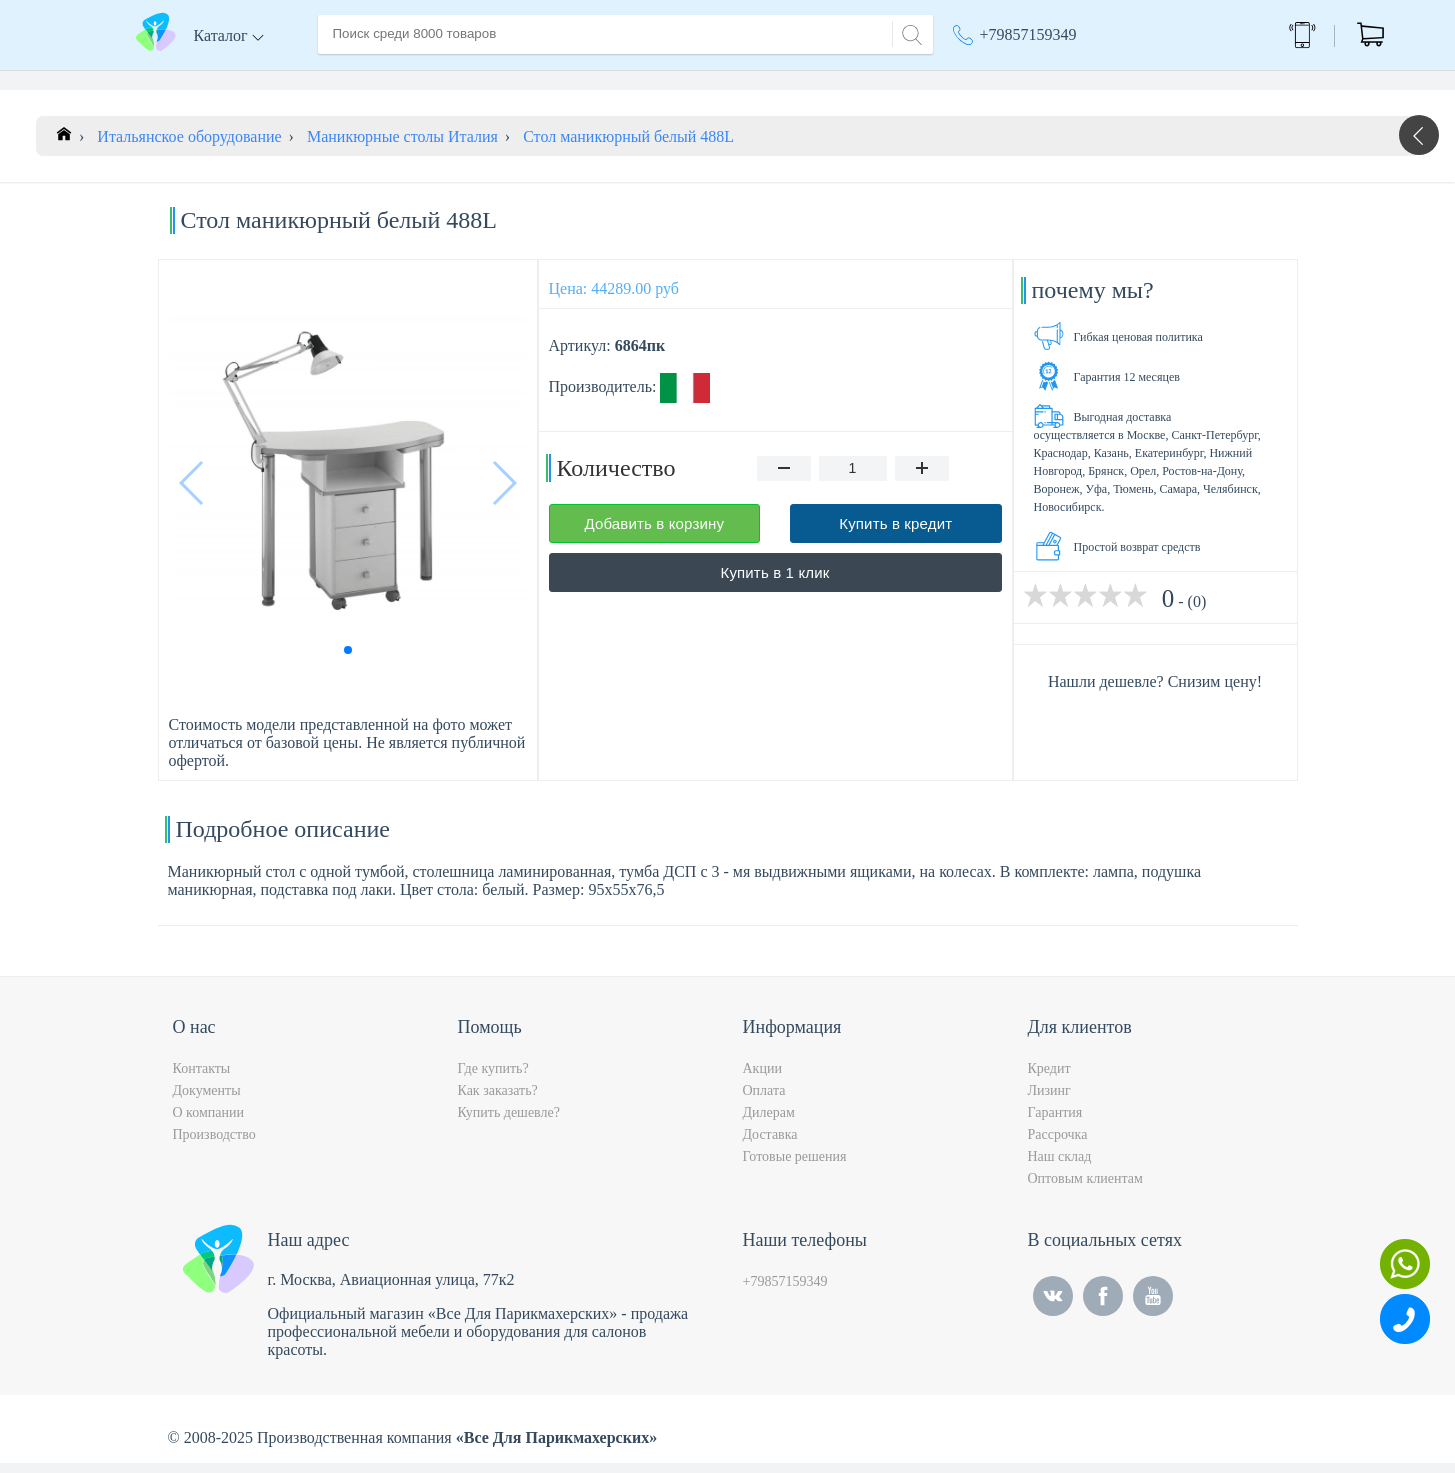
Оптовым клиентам (1085, 1188)
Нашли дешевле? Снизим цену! (1155, 691)
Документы (207, 1100)
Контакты (694, 78)
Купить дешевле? (509, 1122)
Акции (985, 80)
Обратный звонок (1244, 34)
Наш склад (1060, 1166)
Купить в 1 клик (775, 582)
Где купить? (493, 1078)
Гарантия (1055, 1122)
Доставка (532, 78)
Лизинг (1049, 1100)
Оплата (612, 78)
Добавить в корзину (654, 533)
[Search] (909, 32)
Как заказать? (498, 1100)
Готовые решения (795, 1166)
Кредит (1049, 1078)
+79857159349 (1028, 34)
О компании (436, 78)
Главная (345, 78)
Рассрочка (1058, 1144)
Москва (1092, 80)
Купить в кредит (895, 533)
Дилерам (769, 1122)
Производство (214, 1144)
